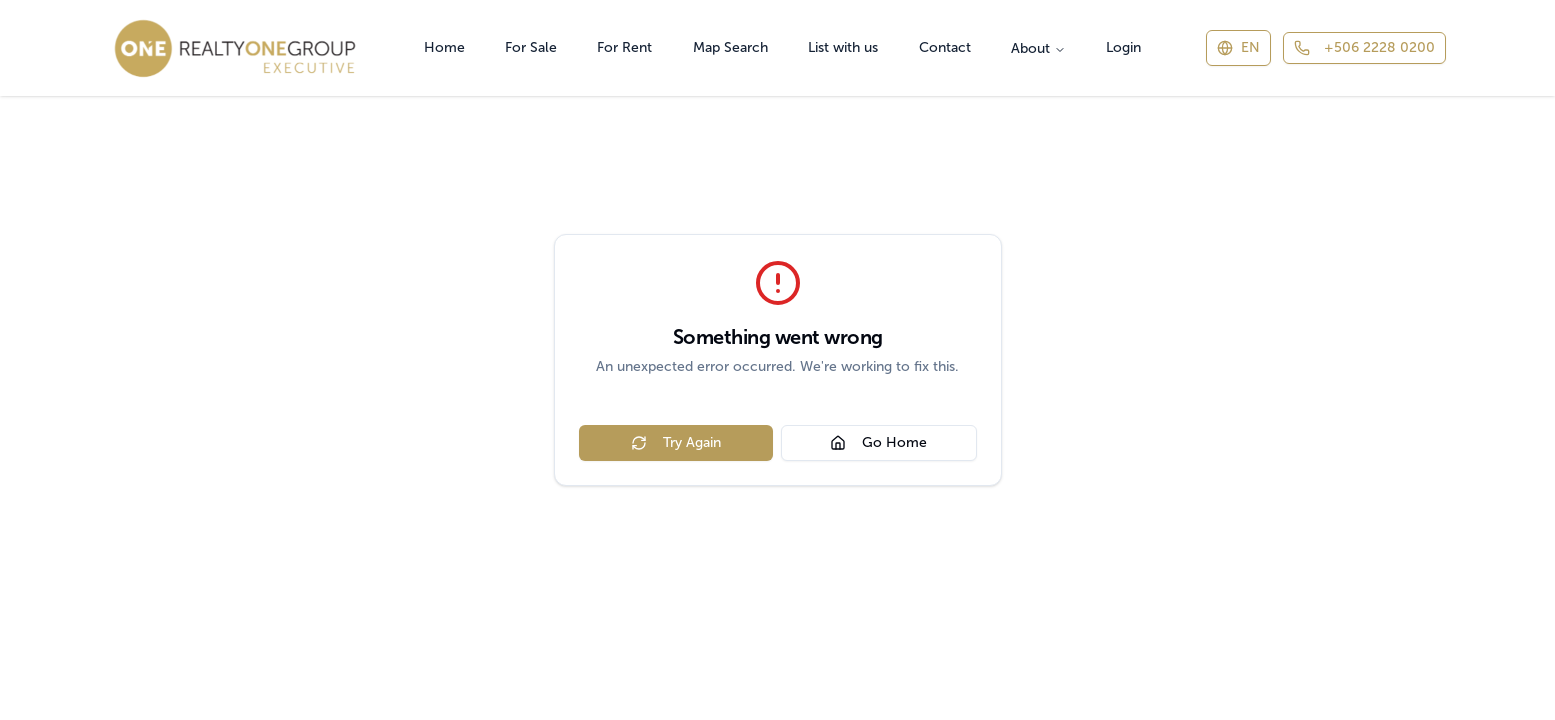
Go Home (878, 442)
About (1038, 48)
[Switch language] (1238, 48)
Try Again (676, 442)
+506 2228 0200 (1364, 47)
